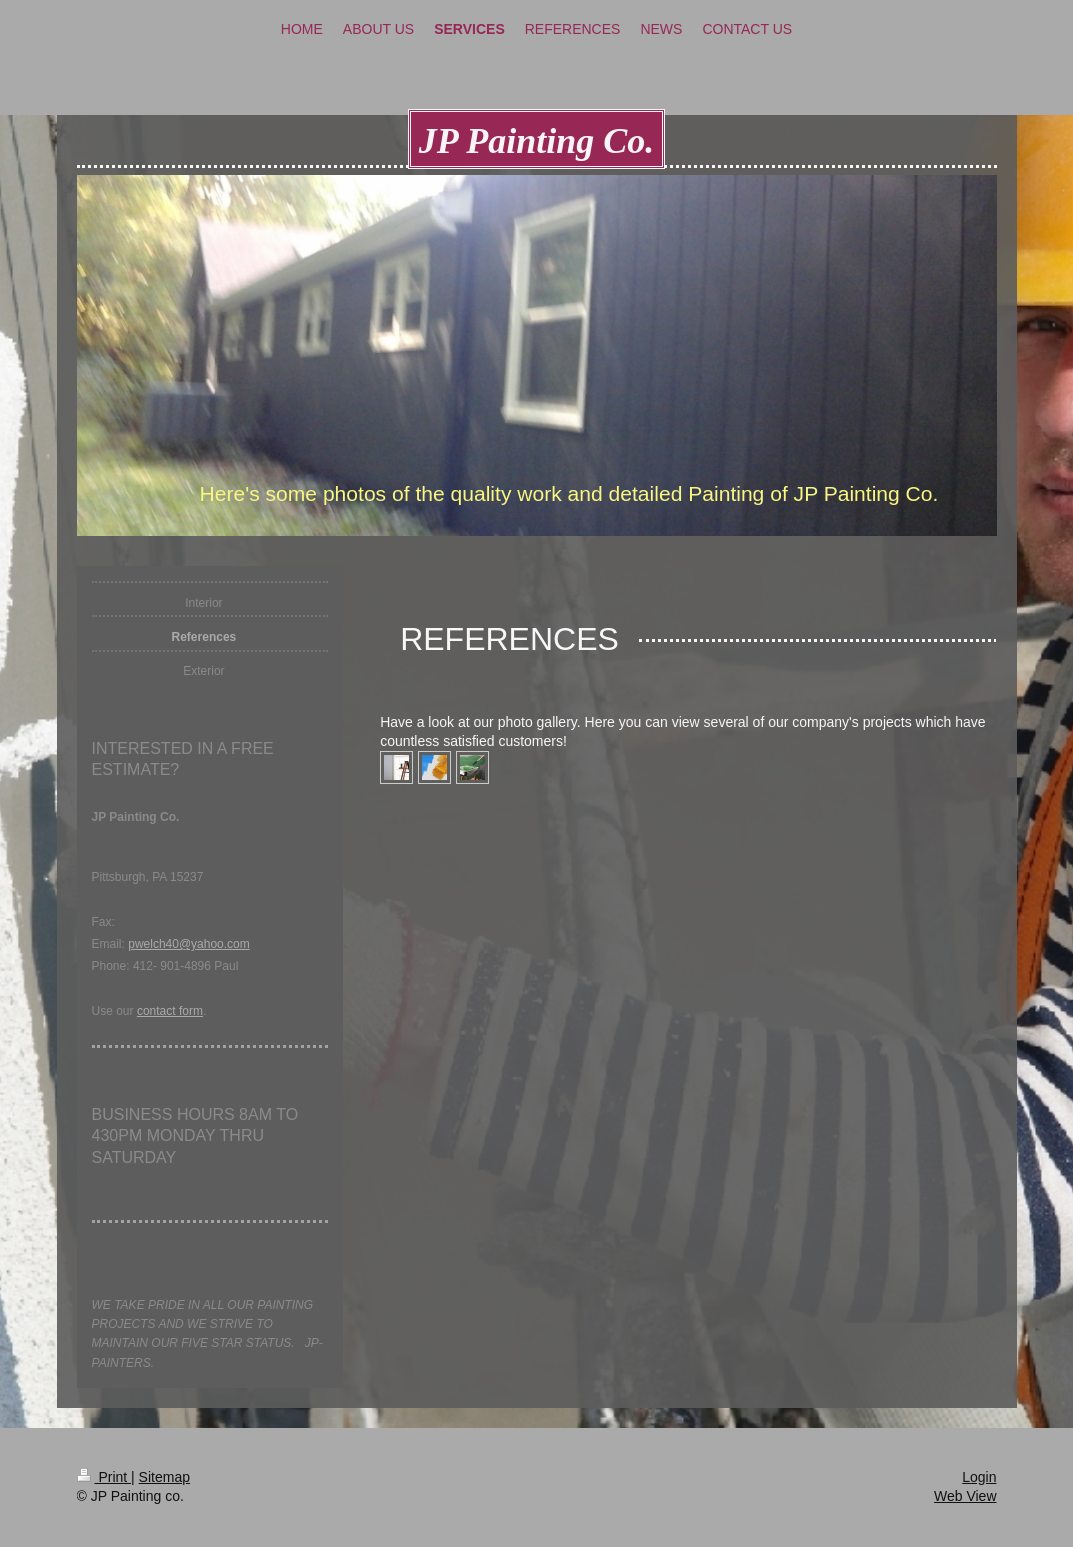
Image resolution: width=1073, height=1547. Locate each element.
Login (979, 1477)
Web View (965, 1496)
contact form (170, 1011)
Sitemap (164, 1477)
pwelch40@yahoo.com (189, 944)
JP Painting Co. (537, 141)
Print (104, 1477)
